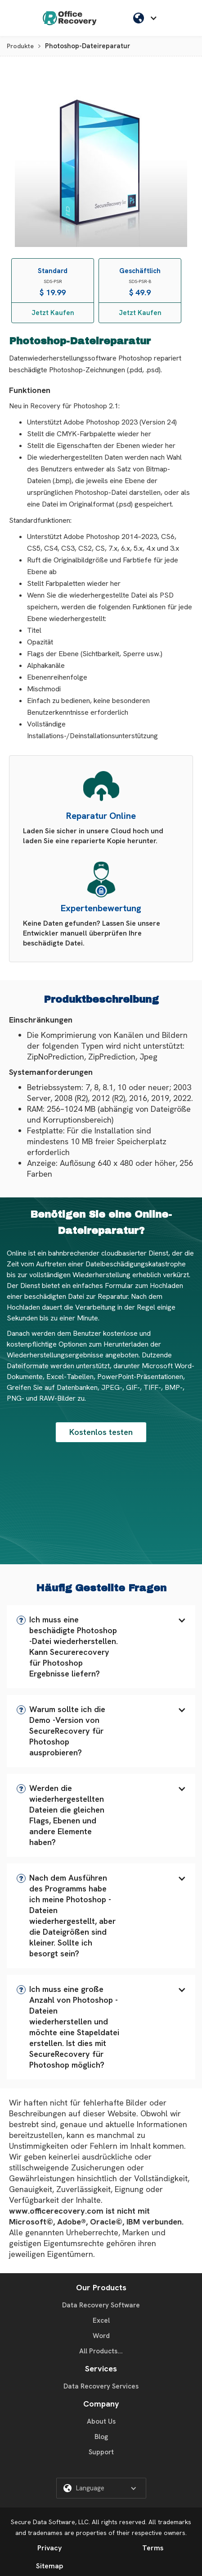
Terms (152, 2548)
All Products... (101, 2351)
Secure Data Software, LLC (50, 2522)
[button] (101, 1646)
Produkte (20, 46)
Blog (101, 2436)
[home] (70, 18)
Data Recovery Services (101, 2386)
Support (101, 2452)
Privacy (49, 2548)
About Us (101, 2421)
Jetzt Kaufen (52, 312)
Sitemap (49, 2566)
